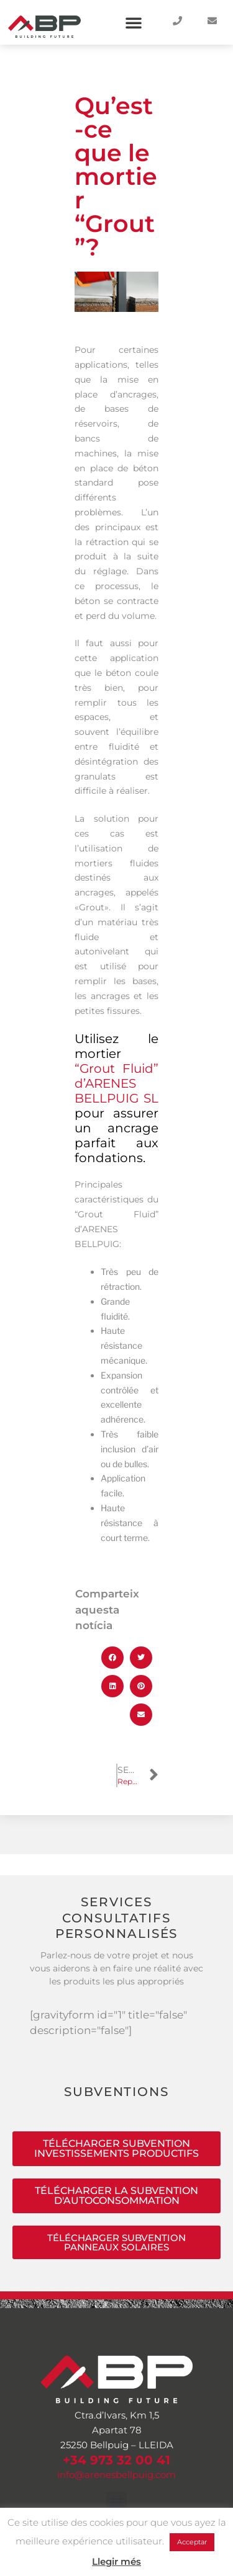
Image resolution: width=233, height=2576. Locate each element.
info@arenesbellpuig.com (116, 2475)
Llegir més (116, 2561)
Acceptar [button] (192, 2542)
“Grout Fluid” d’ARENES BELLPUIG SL (116, 1083)
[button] (134, 22)
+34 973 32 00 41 (116, 2460)
